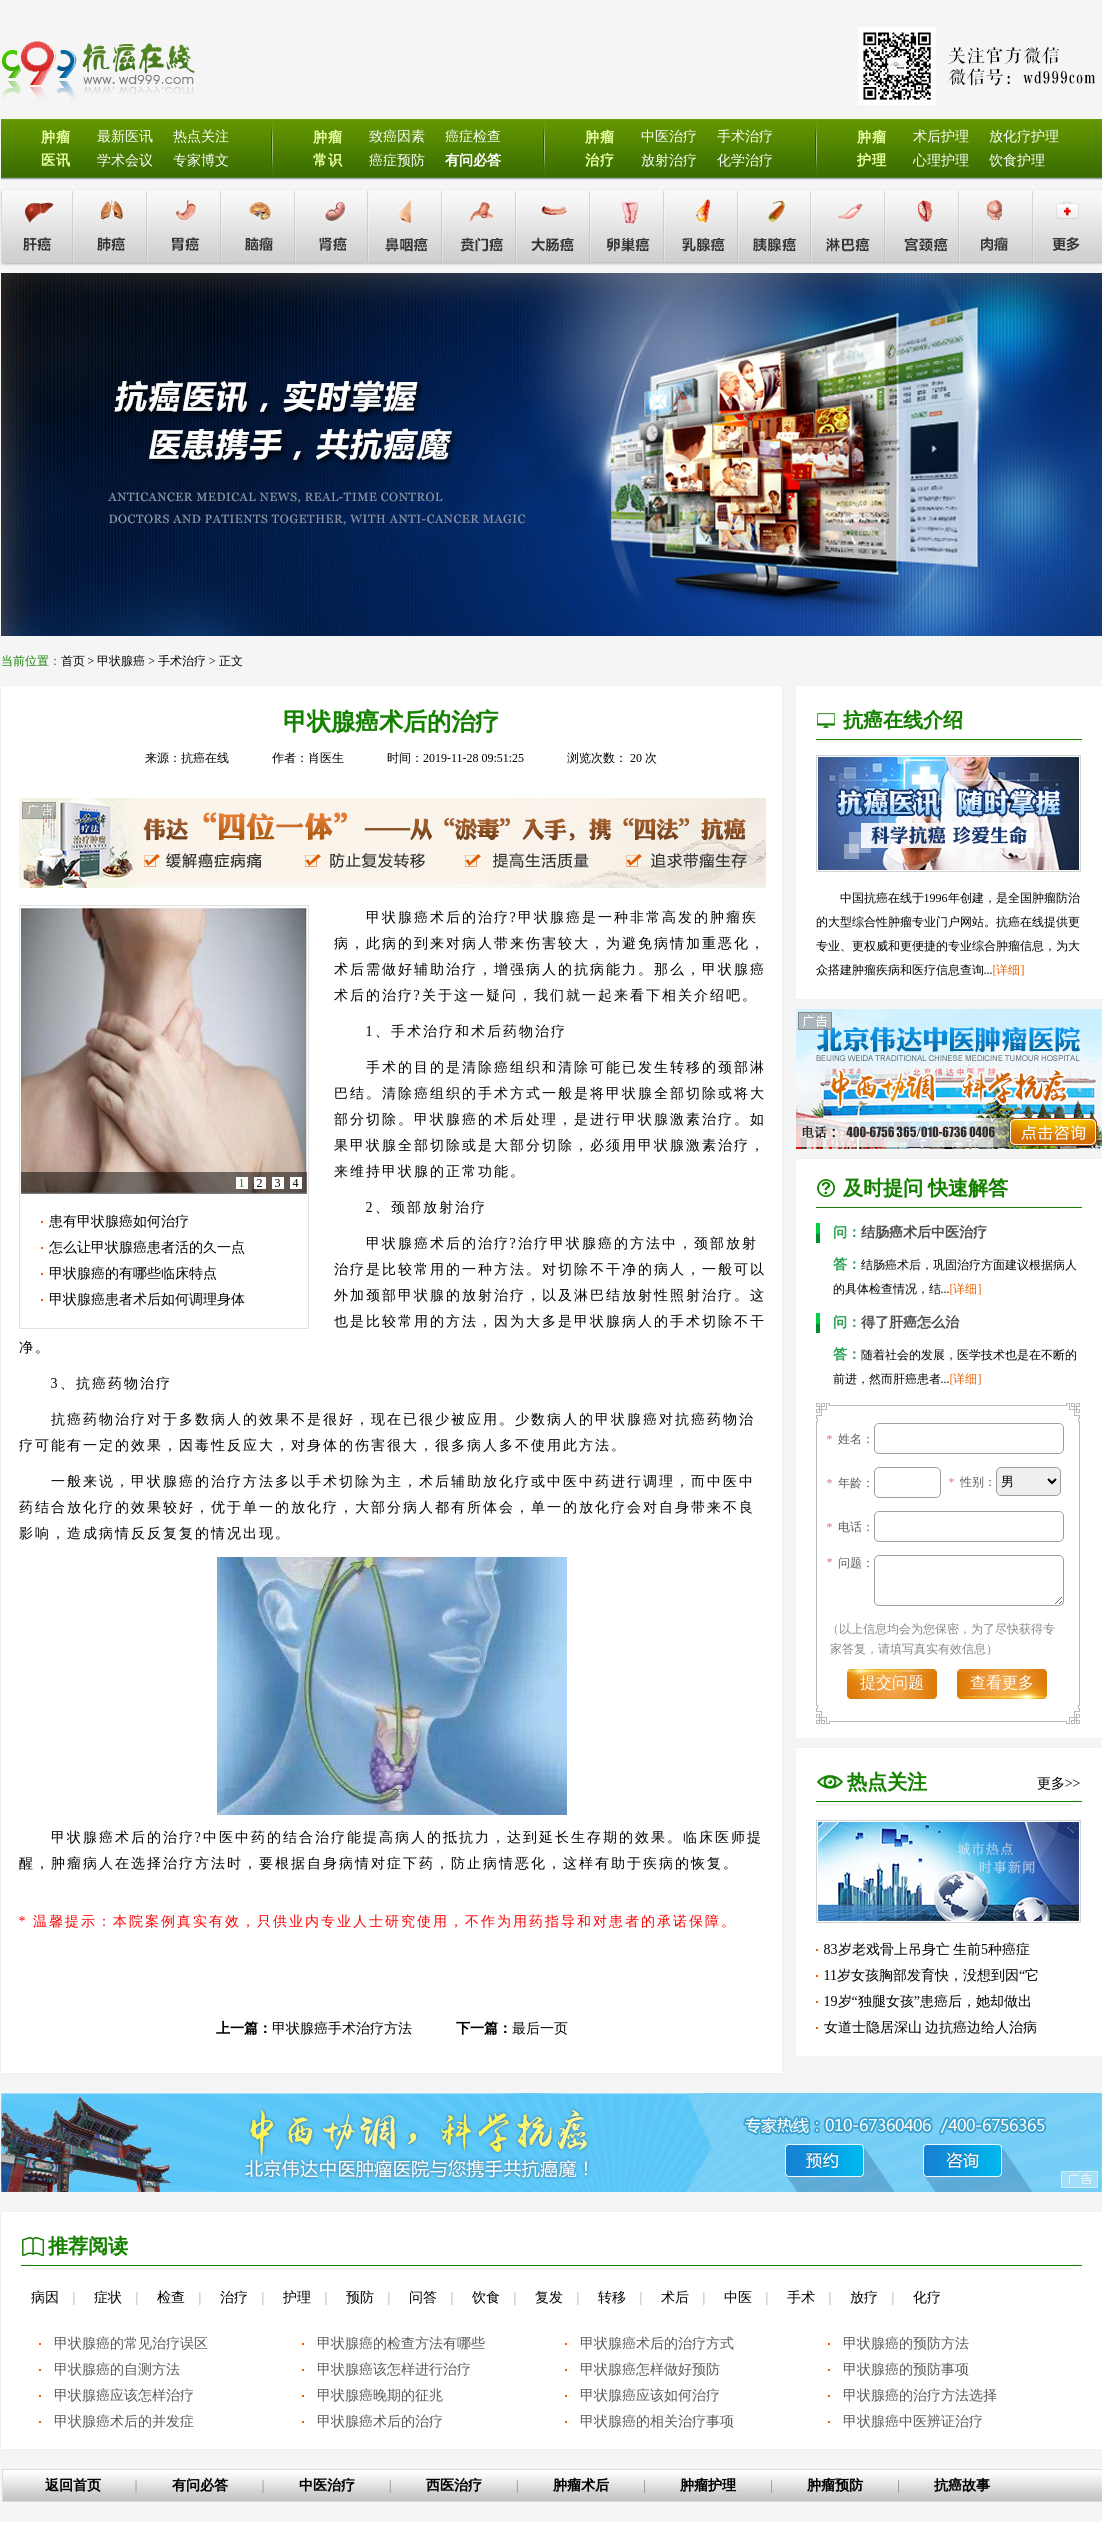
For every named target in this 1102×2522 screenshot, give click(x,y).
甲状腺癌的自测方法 (117, 2369)
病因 (45, 2297)
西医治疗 (454, 2485)
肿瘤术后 (581, 2485)
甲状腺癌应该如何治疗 (650, 2395)
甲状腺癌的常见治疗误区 (131, 2343)
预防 (360, 2297)
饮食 (486, 2297)
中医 (738, 2297)
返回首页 (73, 2485)
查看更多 (1002, 1682)
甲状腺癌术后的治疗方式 (657, 2343)
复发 (549, 2297)
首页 (73, 661)
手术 (801, 2297)
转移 (612, 2297)
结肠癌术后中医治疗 (910, 1232)
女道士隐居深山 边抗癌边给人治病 (931, 2027)
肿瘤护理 (708, 2485)
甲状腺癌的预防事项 (906, 2369)
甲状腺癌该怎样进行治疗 (394, 2369)
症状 (108, 2297)
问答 (423, 2297)
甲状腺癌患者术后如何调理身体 (147, 1299)
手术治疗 (182, 661)
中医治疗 (327, 2485)
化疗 (927, 2297)
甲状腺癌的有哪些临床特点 (133, 1273)
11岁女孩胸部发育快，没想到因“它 (932, 1975)
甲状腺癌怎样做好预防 (650, 2369)
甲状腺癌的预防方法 (906, 2343)
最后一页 (540, 2028)
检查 (171, 2297)
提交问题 (892, 1682)
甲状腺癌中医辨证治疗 (913, 2421)
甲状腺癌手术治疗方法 (342, 2028)
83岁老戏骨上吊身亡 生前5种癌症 (927, 1949)
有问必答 (200, 2485)
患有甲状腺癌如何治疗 (119, 1221)
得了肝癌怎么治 (896, 1322)
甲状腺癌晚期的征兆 (380, 2395)
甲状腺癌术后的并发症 (124, 2421)
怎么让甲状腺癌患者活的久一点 (147, 1247)
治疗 (234, 2297)
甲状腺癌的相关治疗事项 (657, 2421)
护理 (297, 2297)
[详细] (1009, 970)
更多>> (1059, 1783)
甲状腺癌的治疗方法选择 (920, 2395)
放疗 (864, 2297)
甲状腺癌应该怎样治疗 (124, 2395)
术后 (675, 2297)
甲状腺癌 (121, 661)
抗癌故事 (962, 2485)
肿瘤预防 (835, 2485)
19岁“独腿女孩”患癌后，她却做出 (928, 2001)
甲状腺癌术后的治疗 (380, 2421)
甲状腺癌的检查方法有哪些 (401, 2343)
